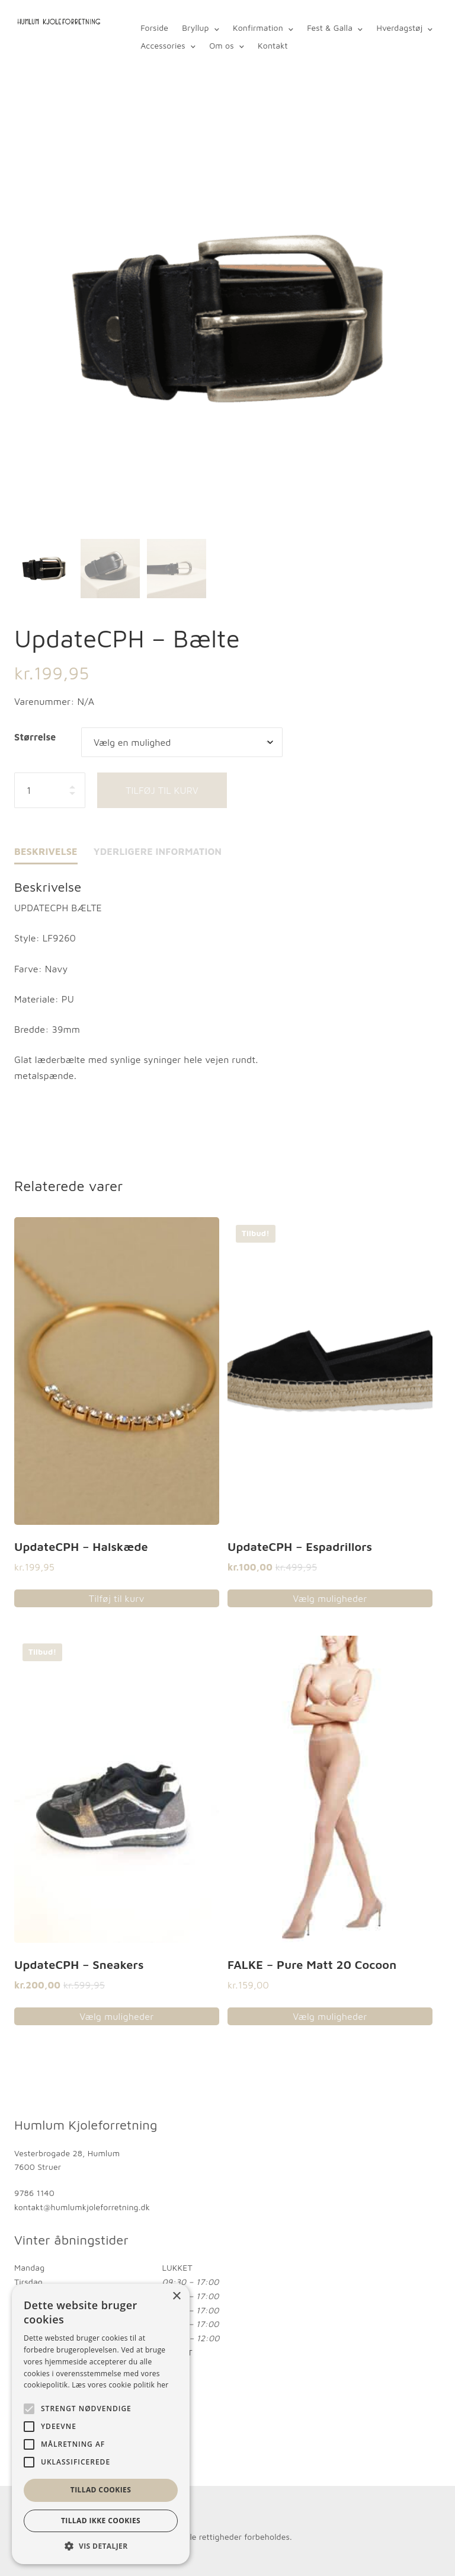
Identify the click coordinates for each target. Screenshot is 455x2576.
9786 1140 (34, 2193)
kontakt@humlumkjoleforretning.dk (82, 2207)
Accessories (162, 45)
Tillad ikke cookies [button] (100, 2521)
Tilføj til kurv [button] (117, 1598)
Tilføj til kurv (162, 790)
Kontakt (273, 45)
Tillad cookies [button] (101, 2490)
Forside (154, 28)
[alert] (101, 2424)
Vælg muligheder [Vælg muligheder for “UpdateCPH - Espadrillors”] (330, 1598)
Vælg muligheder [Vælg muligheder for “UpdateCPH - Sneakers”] (116, 2017)
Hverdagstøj (399, 28)
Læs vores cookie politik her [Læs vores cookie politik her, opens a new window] (120, 2385)
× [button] (176, 2296)
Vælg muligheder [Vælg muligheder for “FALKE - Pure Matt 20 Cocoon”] (330, 2017)
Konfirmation (258, 28)
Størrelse (35, 737)
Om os (221, 45)
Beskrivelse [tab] (46, 851)
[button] (101, 2546)
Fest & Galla (330, 28)
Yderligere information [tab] (158, 851)
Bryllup (195, 28)
